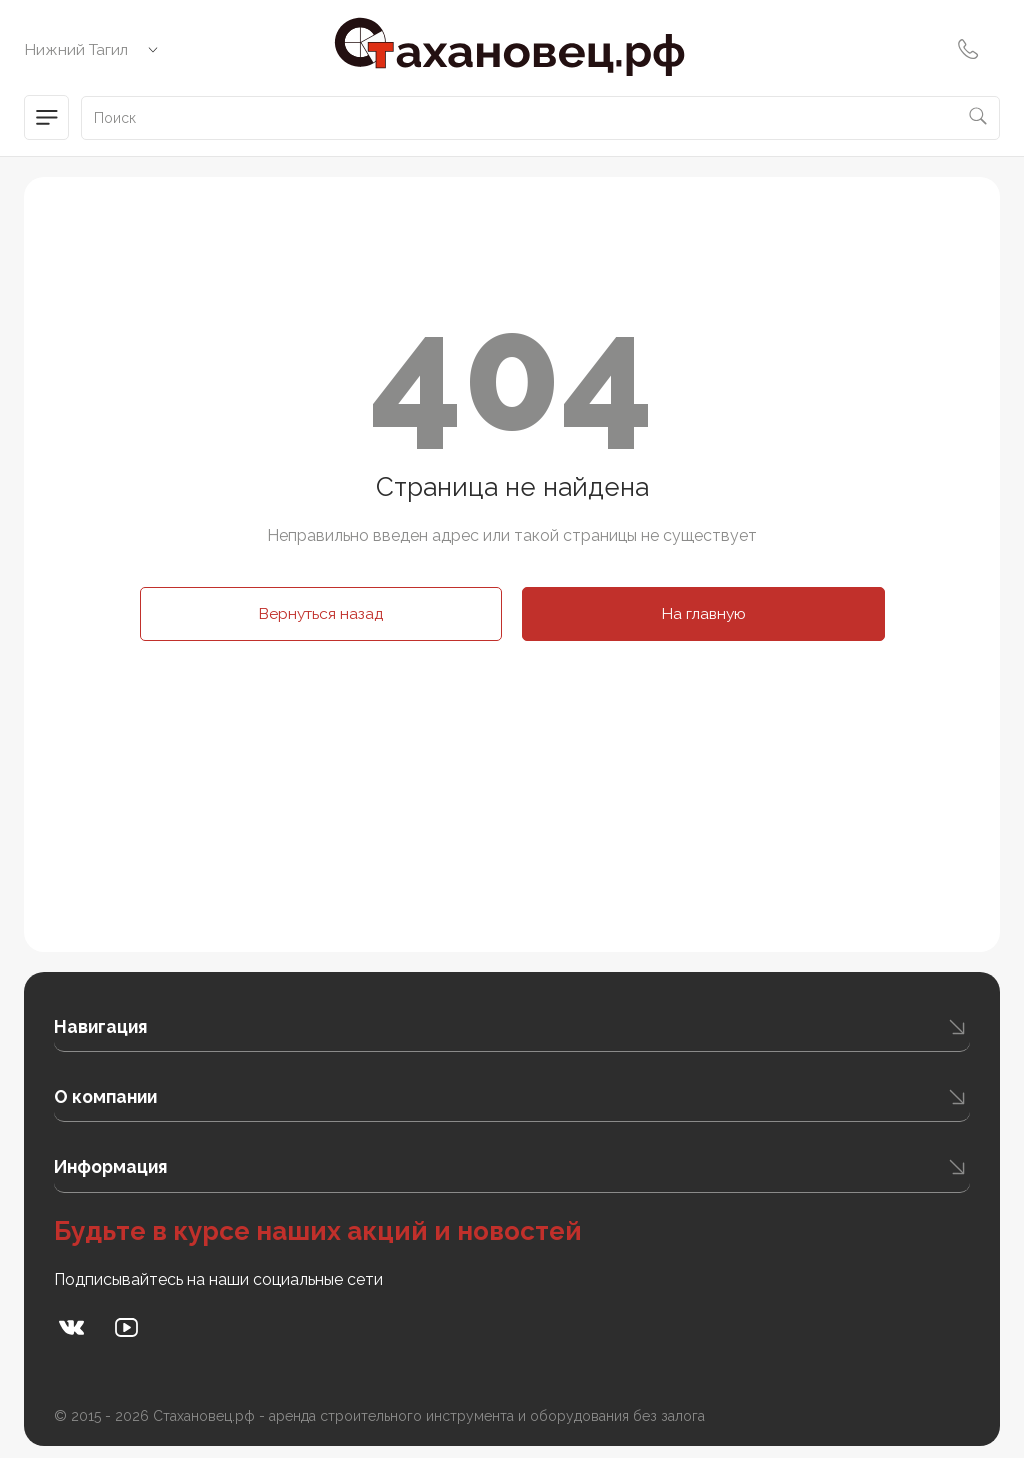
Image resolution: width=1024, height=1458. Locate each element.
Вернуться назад (320, 613)
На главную (703, 613)
